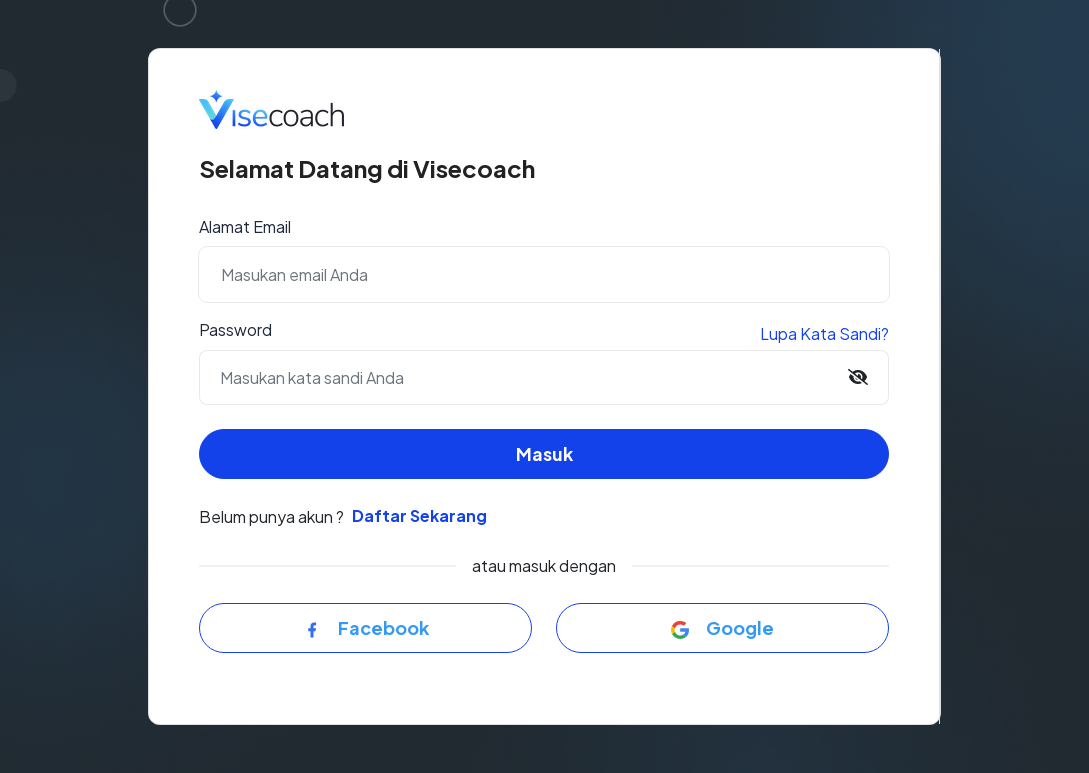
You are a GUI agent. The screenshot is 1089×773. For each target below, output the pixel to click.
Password (235, 329)
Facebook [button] (366, 627)
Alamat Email (245, 226)
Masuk (544, 453)
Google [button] (722, 627)
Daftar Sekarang (419, 515)
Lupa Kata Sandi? (824, 333)
